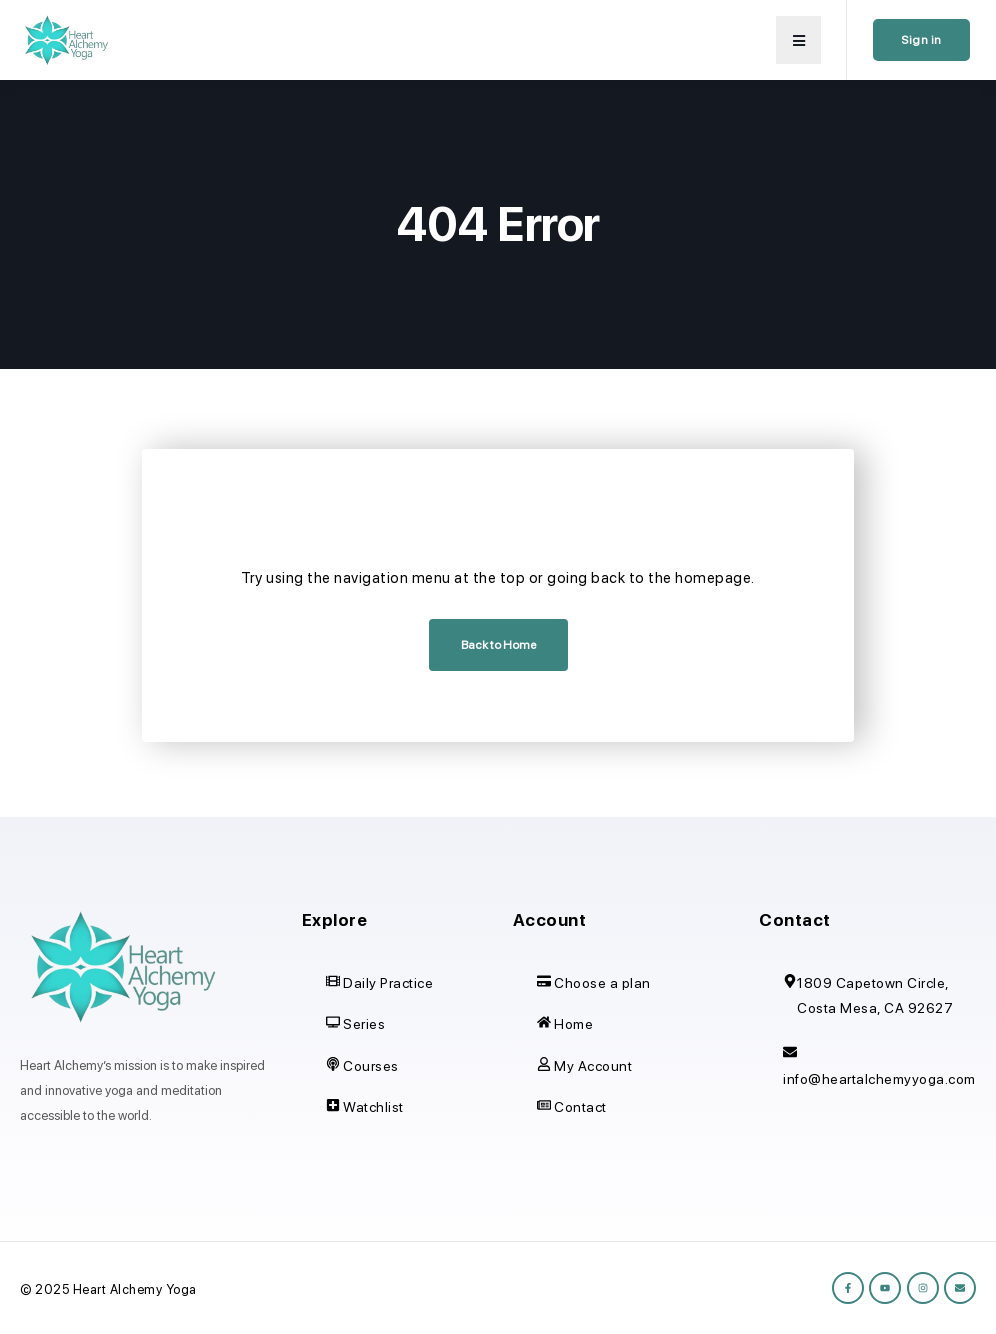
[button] (798, 40)
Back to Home (498, 645)
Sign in (921, 40)
